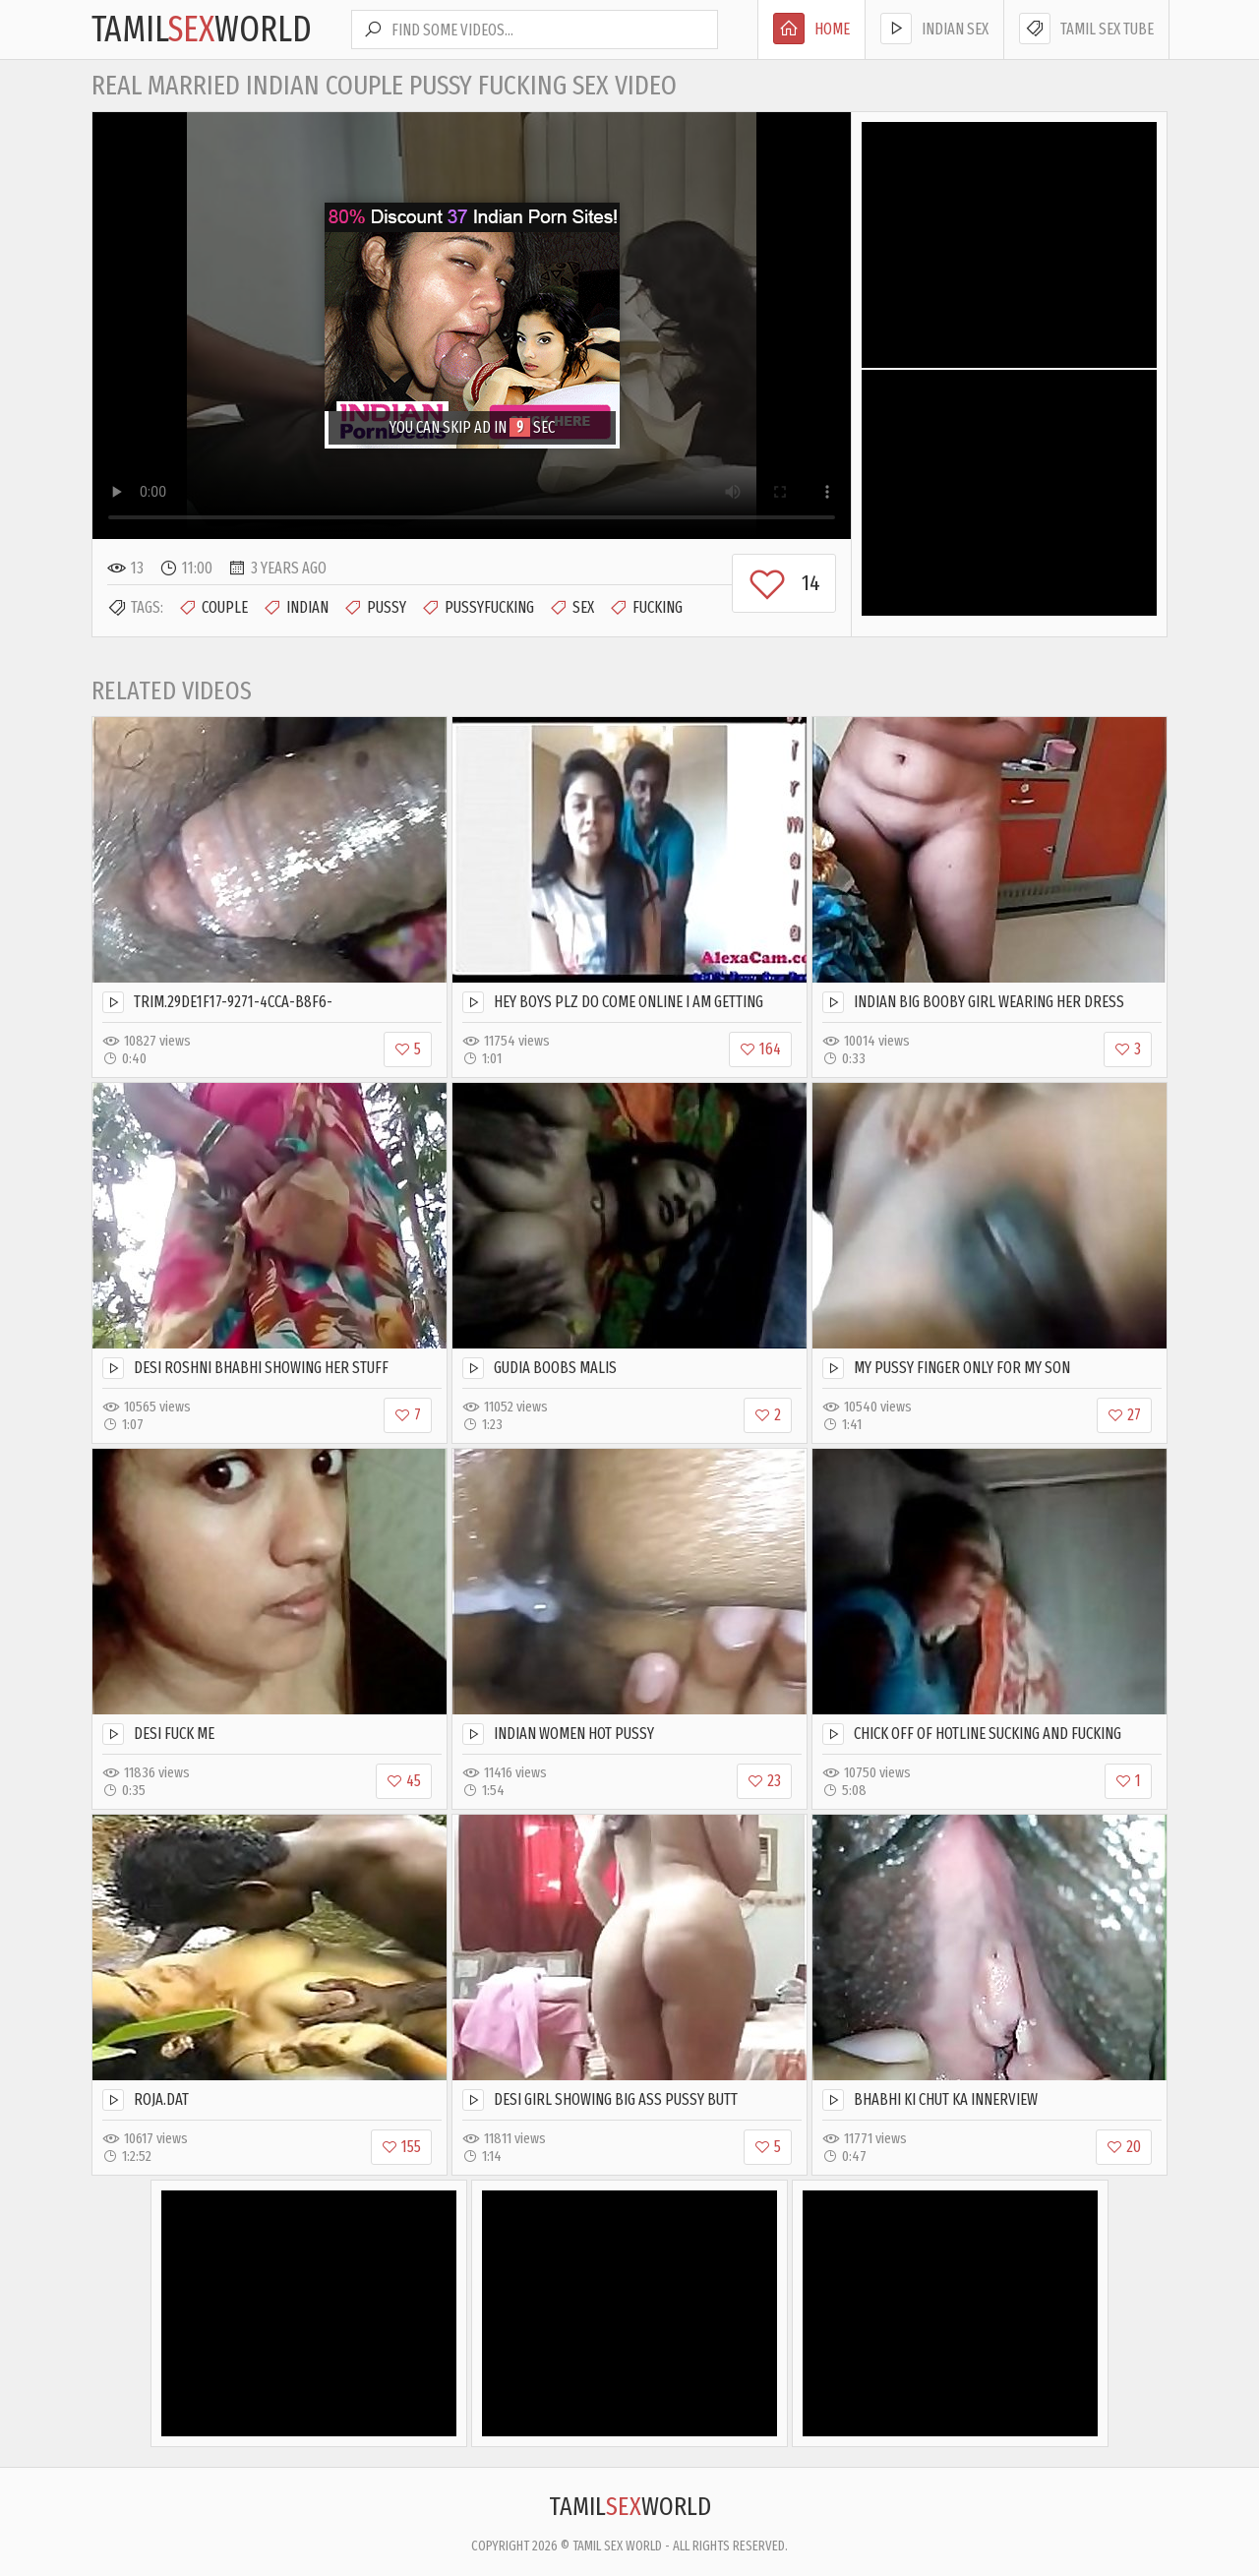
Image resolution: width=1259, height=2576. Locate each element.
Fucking (646, 608)
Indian (296, 608)
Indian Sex (934, 28)
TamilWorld (201, 29)
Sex (571, 608)
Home (811, 28)
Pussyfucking (477, 608)
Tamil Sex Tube (1086, 28)
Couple (213, 608)
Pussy (374, 608)
